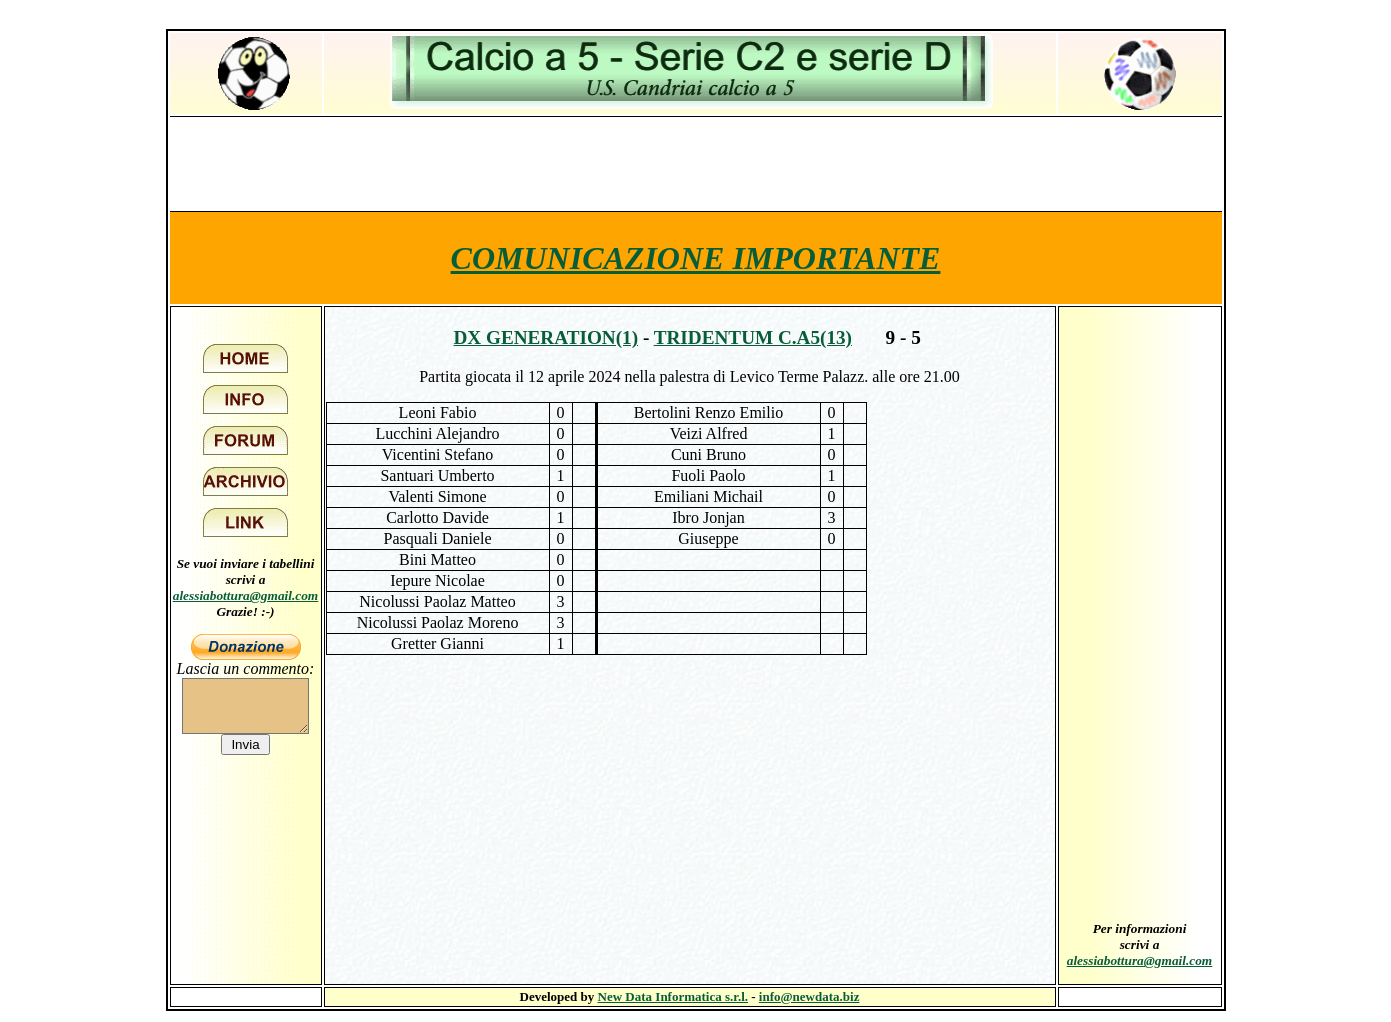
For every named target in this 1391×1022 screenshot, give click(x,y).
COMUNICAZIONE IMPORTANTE (696, 258)
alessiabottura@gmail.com (246, 595)
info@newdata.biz (809, 996)
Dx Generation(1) (545, 337)
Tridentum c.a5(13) (753, 337)
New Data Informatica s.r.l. (673, 996)
